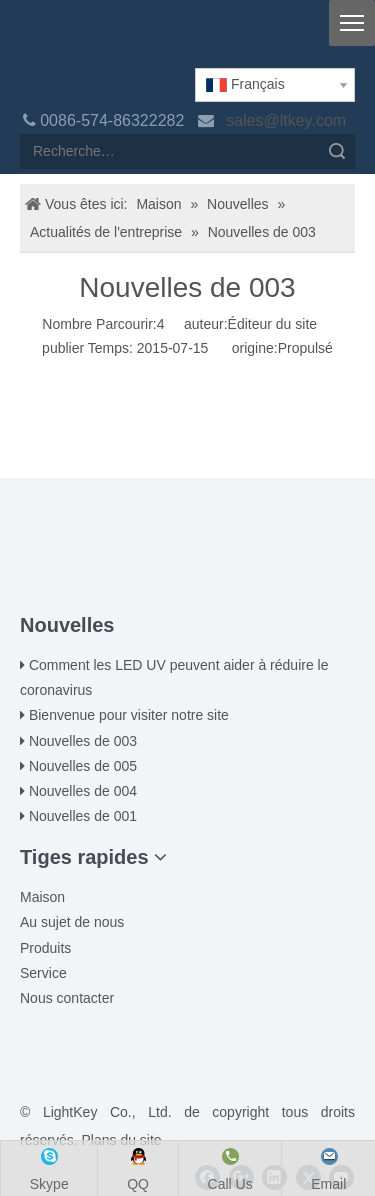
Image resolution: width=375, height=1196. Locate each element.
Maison (42, 897)
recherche (337, 151)
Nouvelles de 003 (83, 741)
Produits (45, 948)
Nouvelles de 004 (83, 791)
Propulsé (305, 348)
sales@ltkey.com (288, 120)
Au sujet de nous (72, 922)
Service (43, 973)
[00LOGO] (188, 549)
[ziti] (188, 581)
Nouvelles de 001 (83, 816)
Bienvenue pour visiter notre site (129, 715)
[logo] (36, 42)
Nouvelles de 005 (83, 766)
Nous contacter (67, 998)
